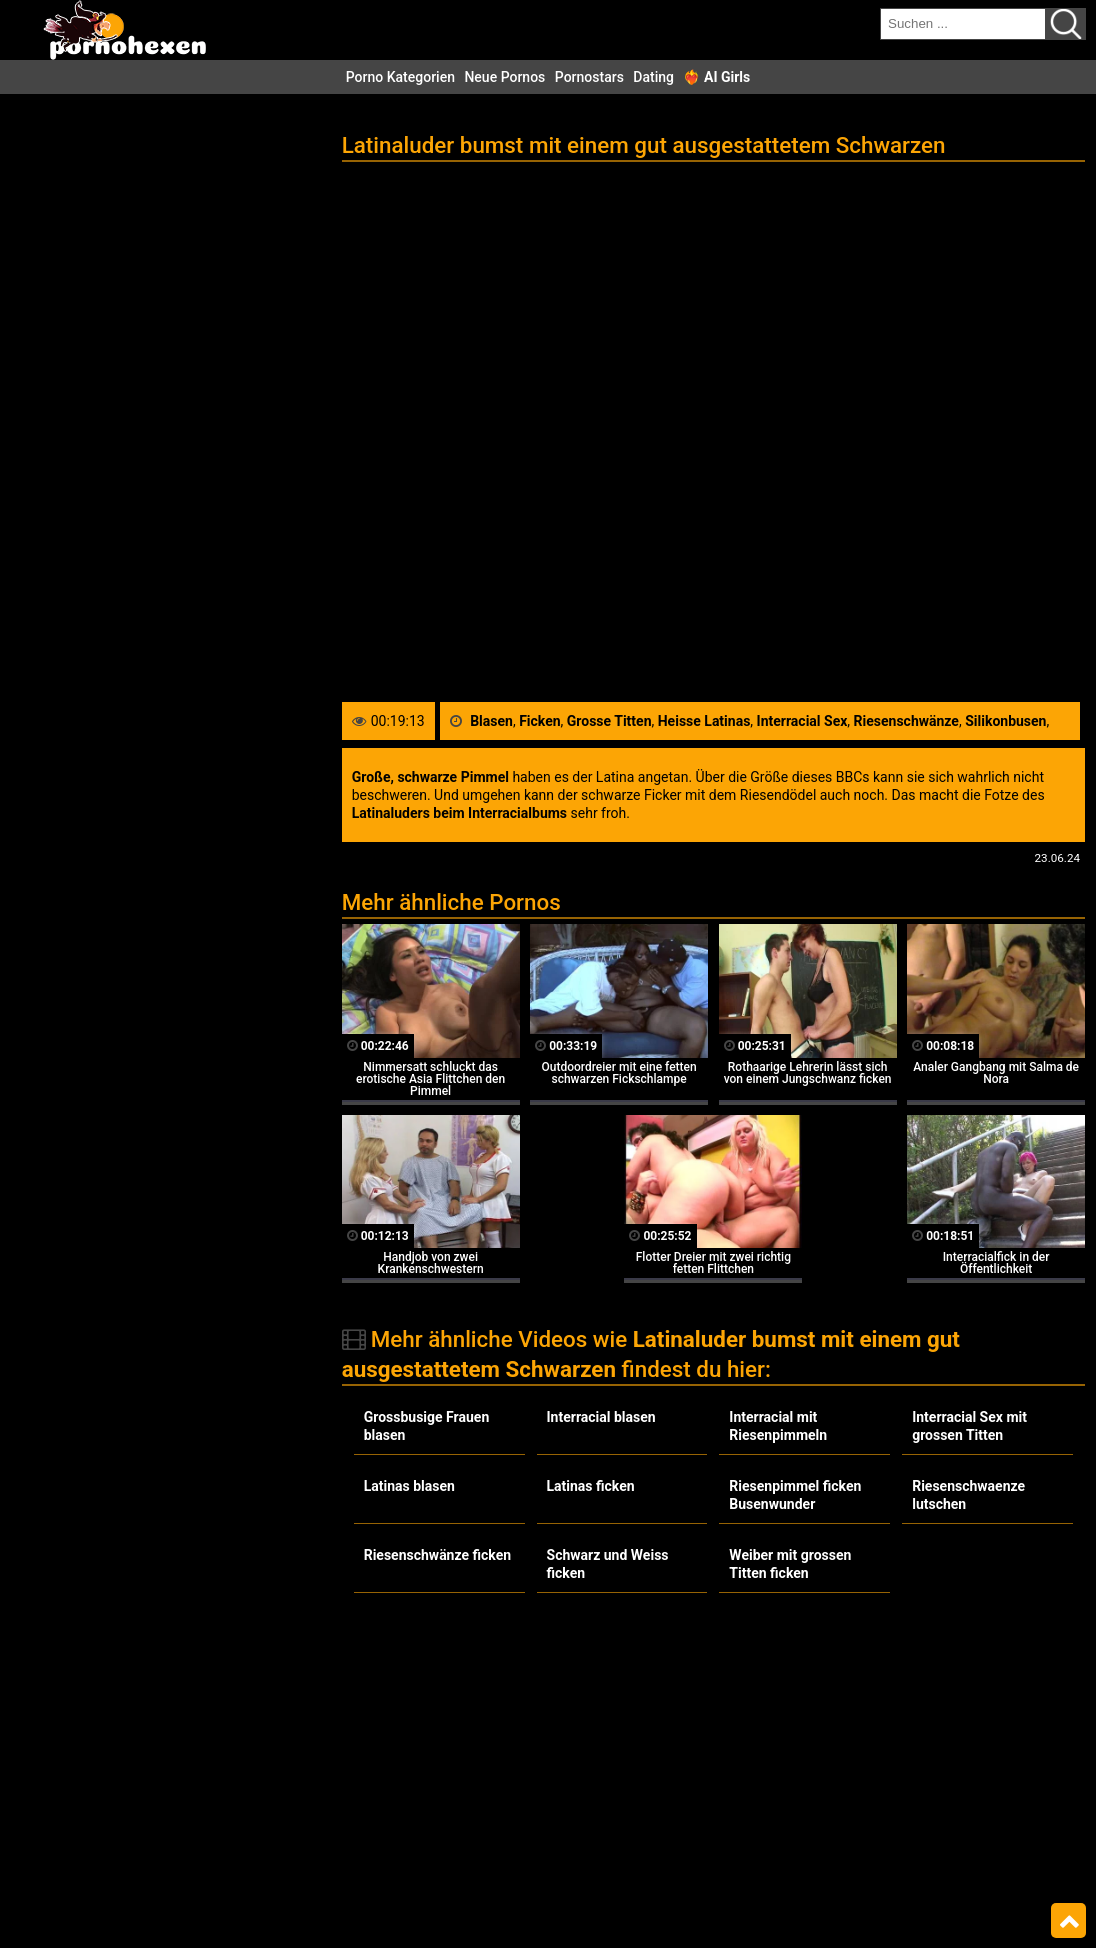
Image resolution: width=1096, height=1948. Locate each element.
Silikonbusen (1005, 721)
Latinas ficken (591, 1486)
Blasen (491, 721)
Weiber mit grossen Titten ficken (790, 1564)
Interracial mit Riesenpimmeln (778, 1426)
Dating (653, 77)
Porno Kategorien (400, 77)
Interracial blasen (601, 1417)
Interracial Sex (802, 721)
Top (1068, 1921)
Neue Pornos (504, 77)
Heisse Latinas (704, 721)
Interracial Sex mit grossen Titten (969, 1426)
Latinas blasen (409, 1486)
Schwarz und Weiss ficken (608, 1564)
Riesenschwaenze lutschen (968, 1495)
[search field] (963, 24)
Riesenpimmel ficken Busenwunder (795, 1495)
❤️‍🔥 (716, 77)
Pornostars (589, 77)
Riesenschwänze (906, 721)
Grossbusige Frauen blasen (427, 1426)
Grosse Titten (609, 721)
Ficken (539, 721)
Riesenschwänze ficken (437, 1555)
